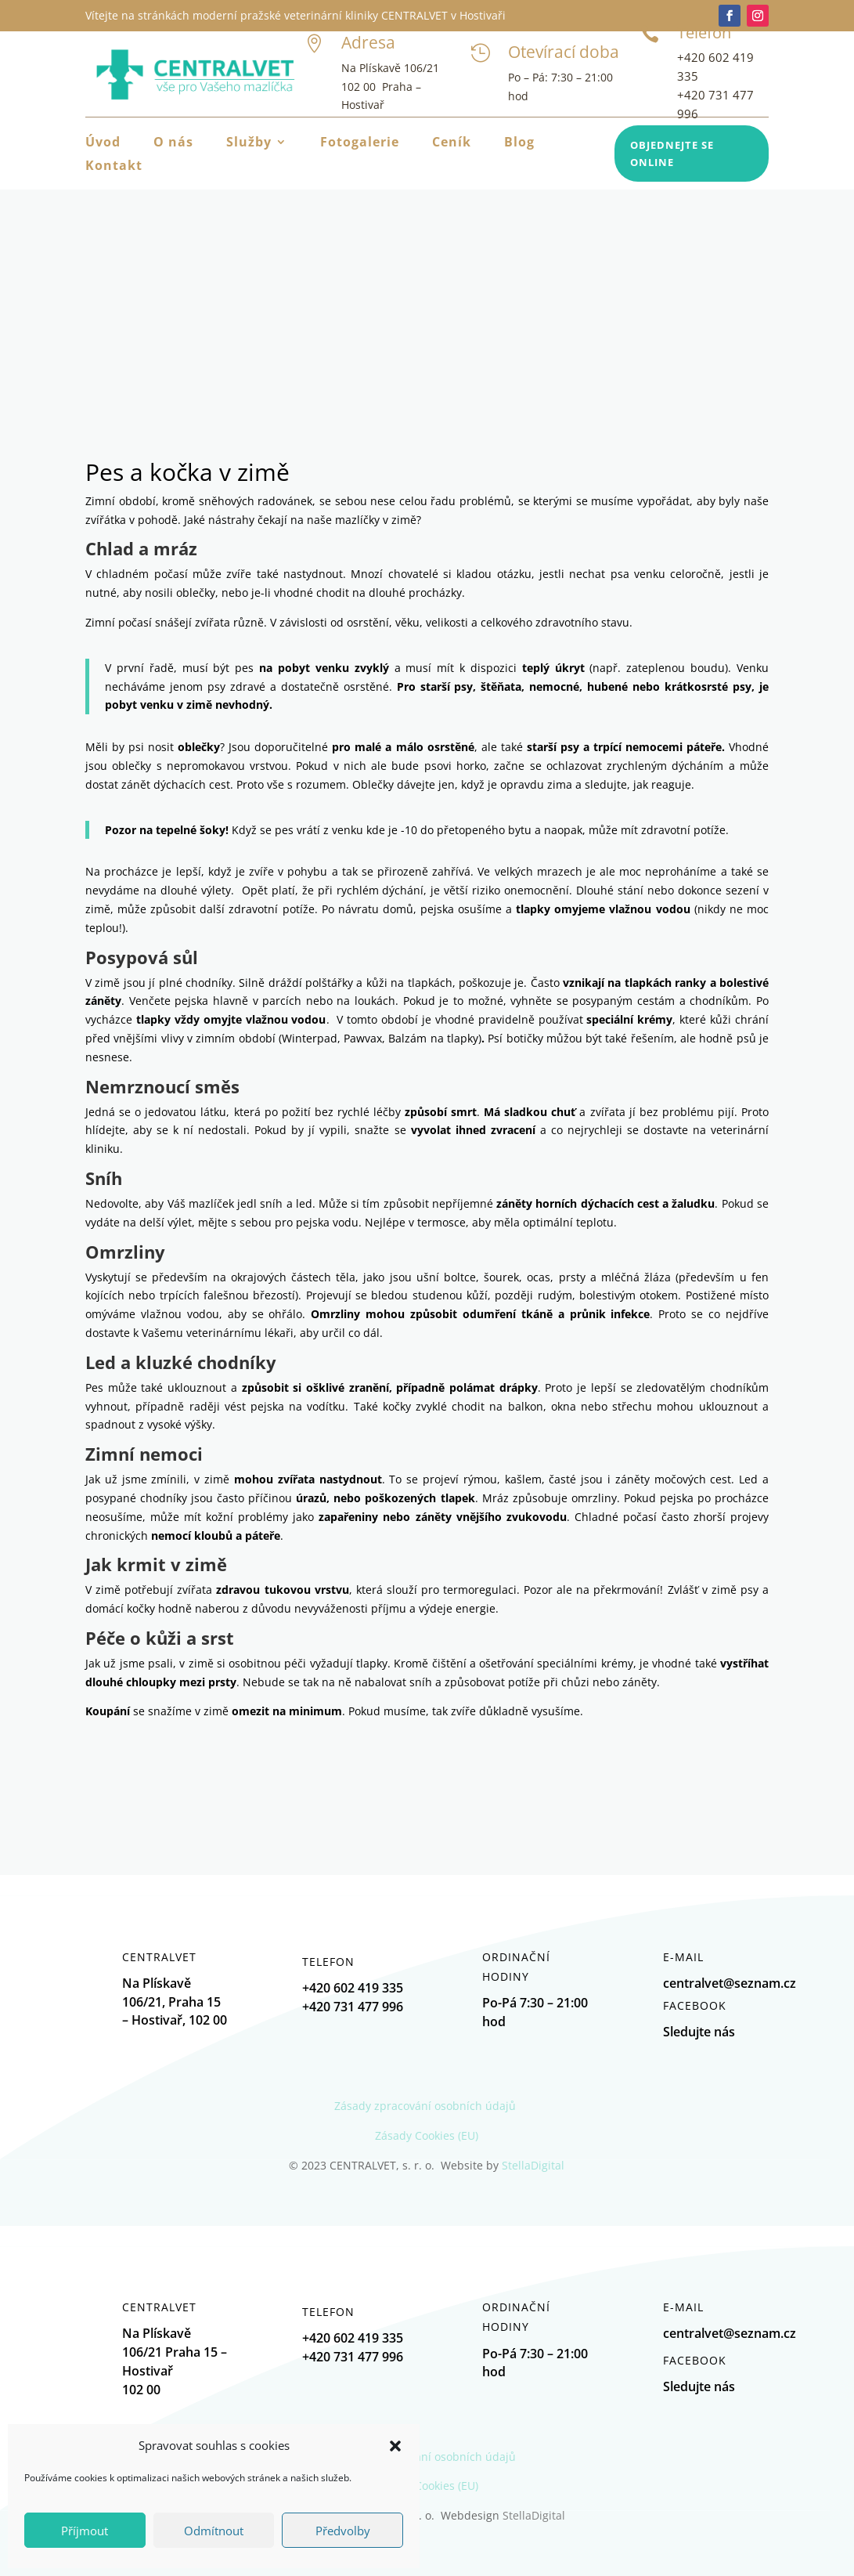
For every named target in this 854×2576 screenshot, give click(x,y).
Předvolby (342, 2530)
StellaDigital (533, 2165)
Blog (519, 143)
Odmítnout (213, 2530)
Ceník (451, 143)
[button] (395, 2446)
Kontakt (113, 167)
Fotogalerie (359, 143)
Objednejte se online (672, 153)
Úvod (103, 143)
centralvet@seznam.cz (729, 2333)
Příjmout (84, 2530)
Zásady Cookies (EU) (426, 2135)
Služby (249, 143)
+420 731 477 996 (352, 2356)
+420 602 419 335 (352, 2338)
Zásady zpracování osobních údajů (426, 2105)
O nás (173, 143)
